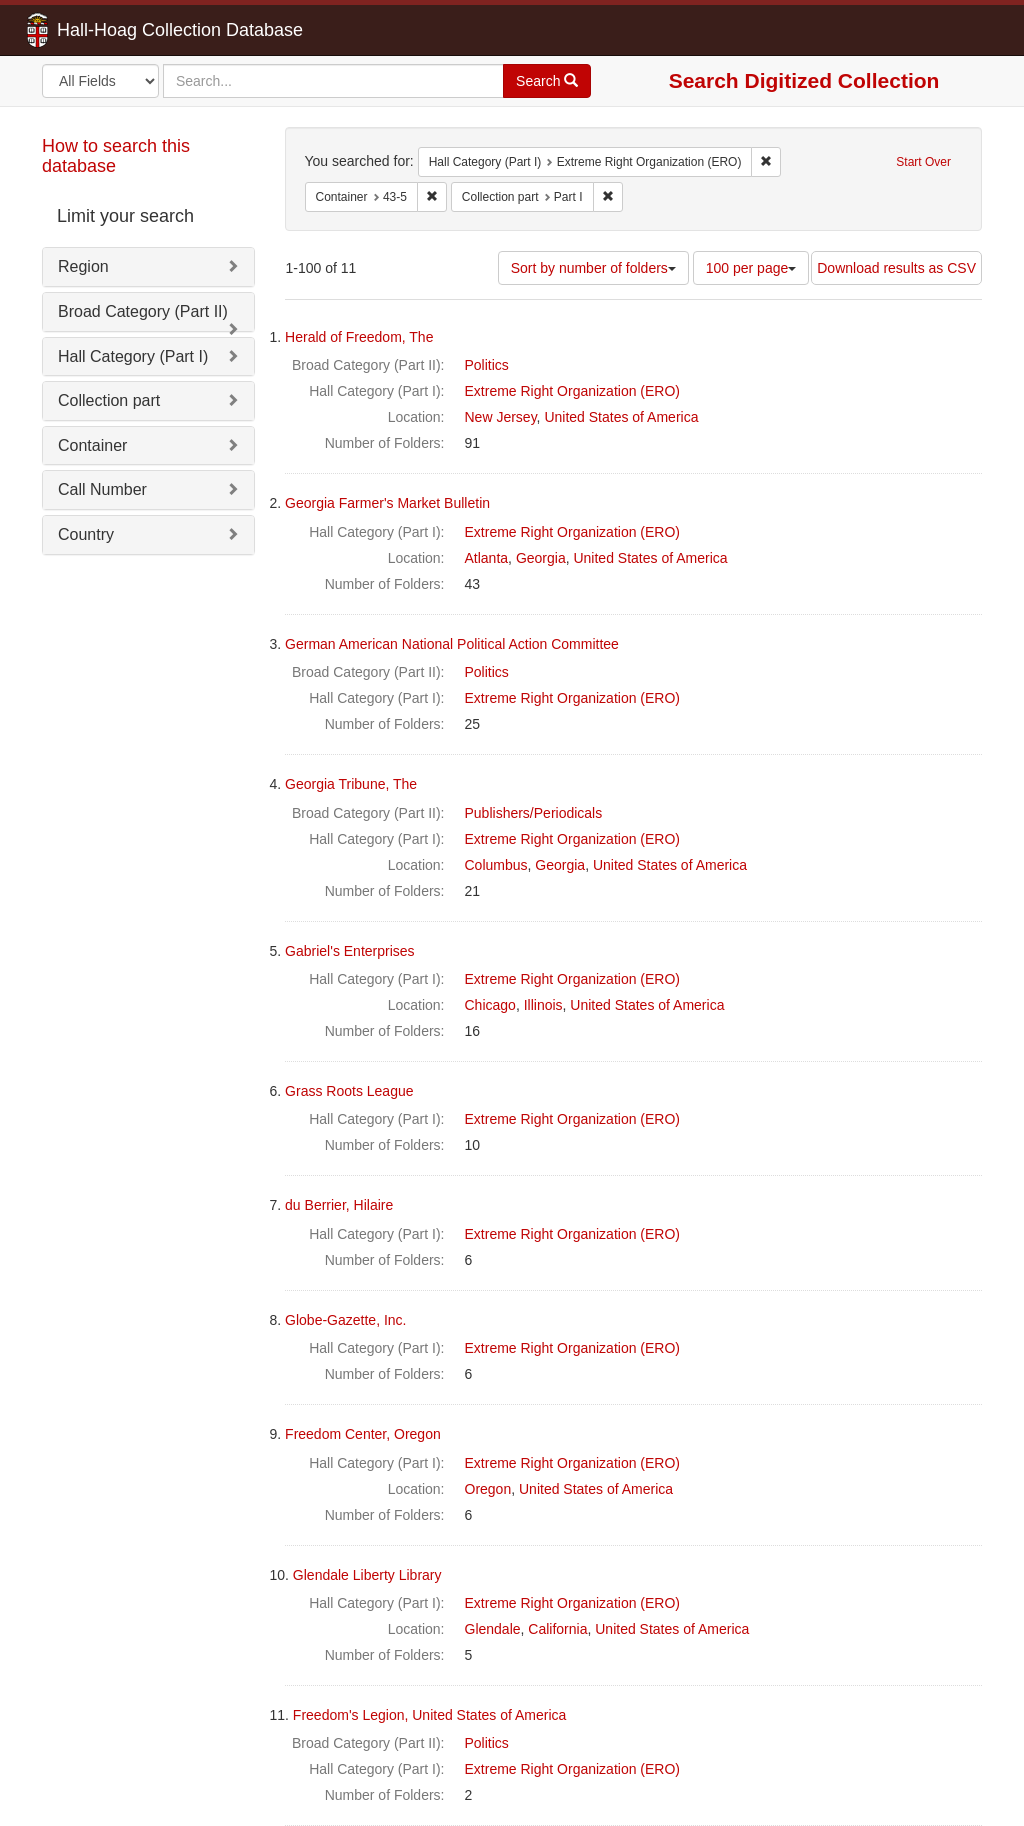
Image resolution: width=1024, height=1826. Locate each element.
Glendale (493, 1629)
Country (86, 534)
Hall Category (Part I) (133, 356)
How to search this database (116, 156)
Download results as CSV (896, 268)
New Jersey (501, 417)
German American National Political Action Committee (452, 644)
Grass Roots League (349, 1091)
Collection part (109, 400)
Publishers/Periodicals (534, 813)
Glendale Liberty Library (367, 1575)
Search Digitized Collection (804, 80)
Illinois (543, 1005)
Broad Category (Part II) (143, 311)
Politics (487, 365)
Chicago (490, 1005)
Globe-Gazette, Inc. (345, 1320)
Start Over (923, 162)
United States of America (621, 417)
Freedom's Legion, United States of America (429, 1715)
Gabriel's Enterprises (350, 951)
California (557, 1629)
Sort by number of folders (593, 268)
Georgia (541, 558)
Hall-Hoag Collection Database (117, 30)
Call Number (102, 489)
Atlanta (487, 558)
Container (92, 445)
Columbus (496, 865)
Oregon (488, 1489)
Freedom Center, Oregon (363, 1434)
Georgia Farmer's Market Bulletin (387, 503)
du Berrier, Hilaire (339, 1205)
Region (83, 266)
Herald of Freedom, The (359, 337)
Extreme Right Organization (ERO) (573, 391)
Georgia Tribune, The (351, 784)
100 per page (751, 268)
